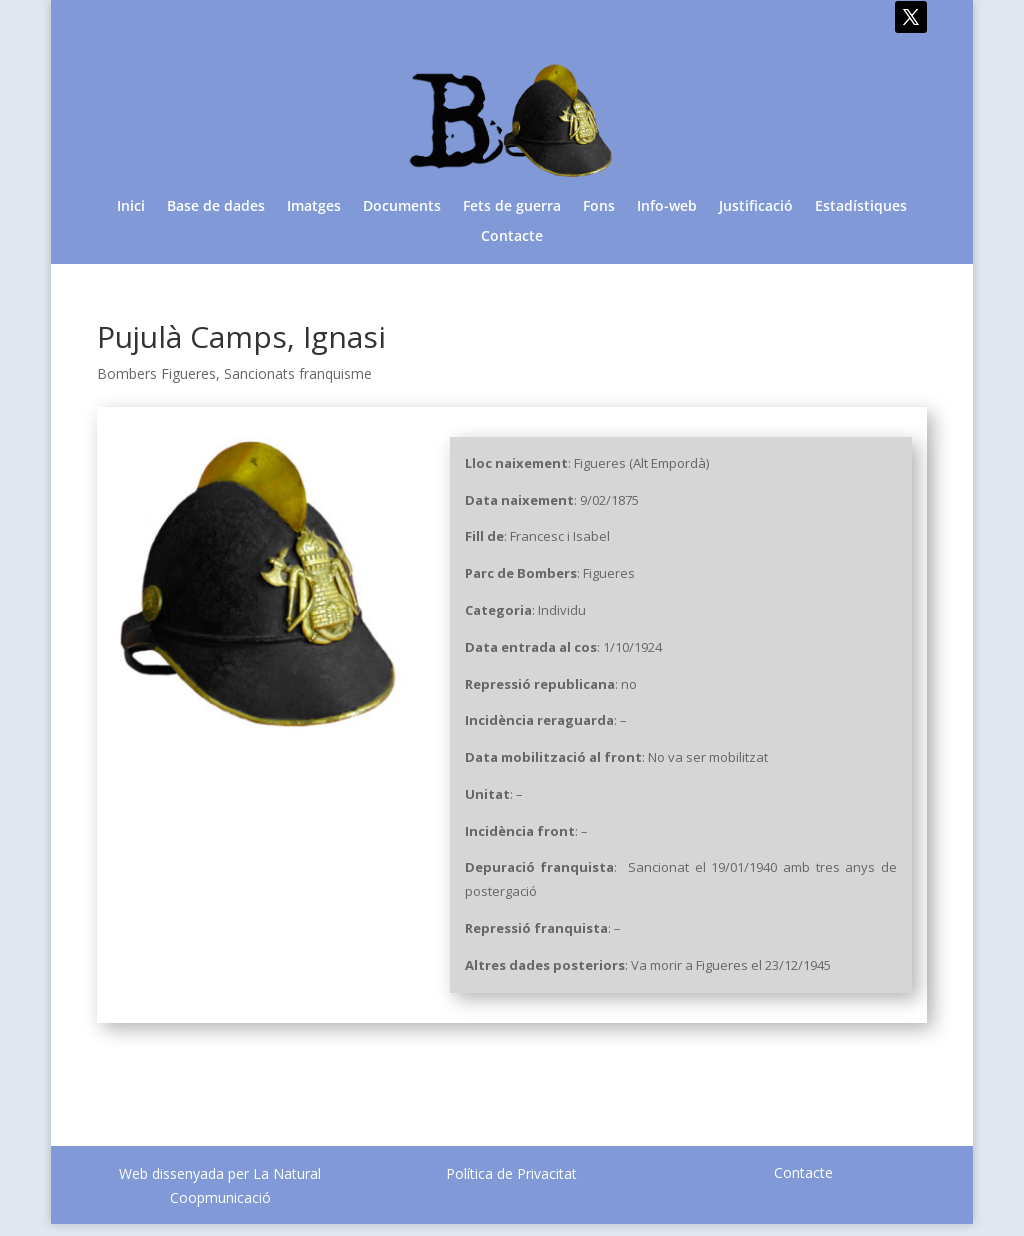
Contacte (512, 237)
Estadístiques (861, 207)
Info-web (667, 207)
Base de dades (216, 207)
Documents (402, 207)
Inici (131, 207)
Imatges (314, 207)
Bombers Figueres (156, 373)
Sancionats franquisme (298, 373)
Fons (599, 207)
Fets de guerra (512, 207)
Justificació (756, 207)
